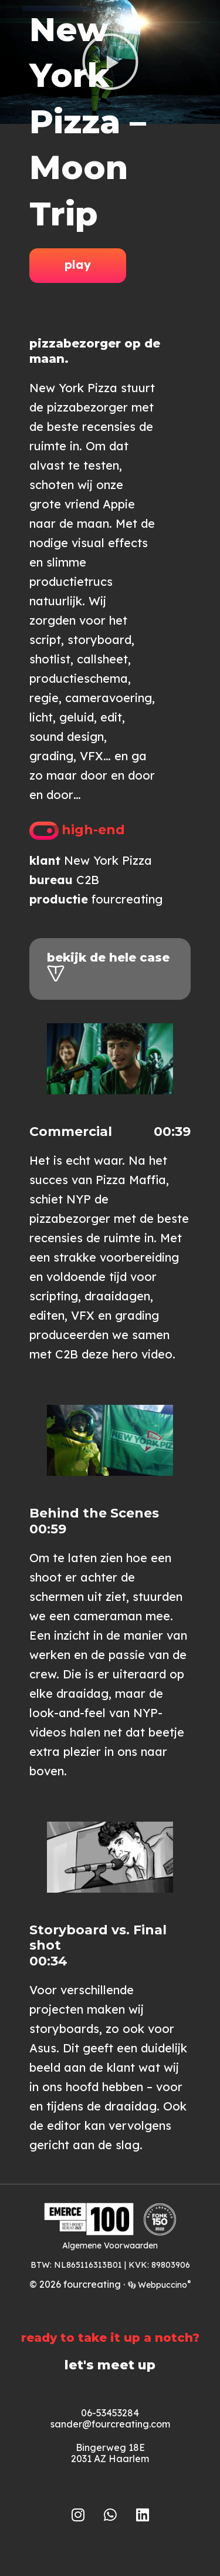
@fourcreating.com (126, 2424)
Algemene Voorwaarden (110, 2245)
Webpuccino (163, 2285)
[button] (110, 1059)
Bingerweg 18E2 (108, 2453)
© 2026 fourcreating (75, 2284)
